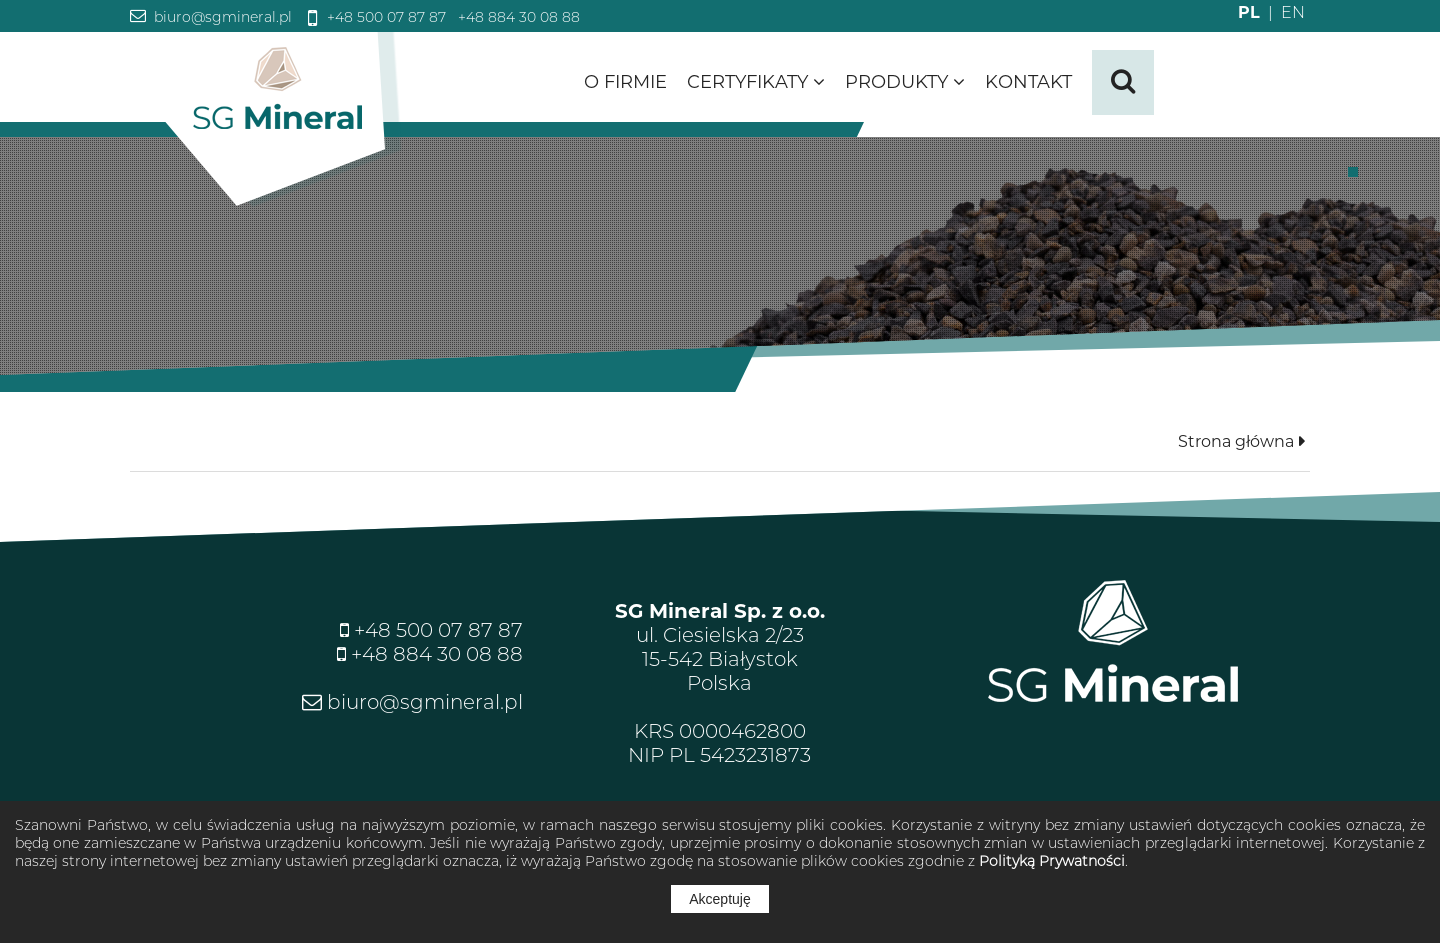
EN (1282, 12)
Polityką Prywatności (1052, 861)
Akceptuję (719, 899)
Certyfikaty (756, 82)
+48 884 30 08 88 (517, 17)
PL (1249, 12)
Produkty (905, 82)
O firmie (625, 82)
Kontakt (1028, 82)
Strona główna (1236, 441)
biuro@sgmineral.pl (221, 17)
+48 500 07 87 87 (384, 17)
